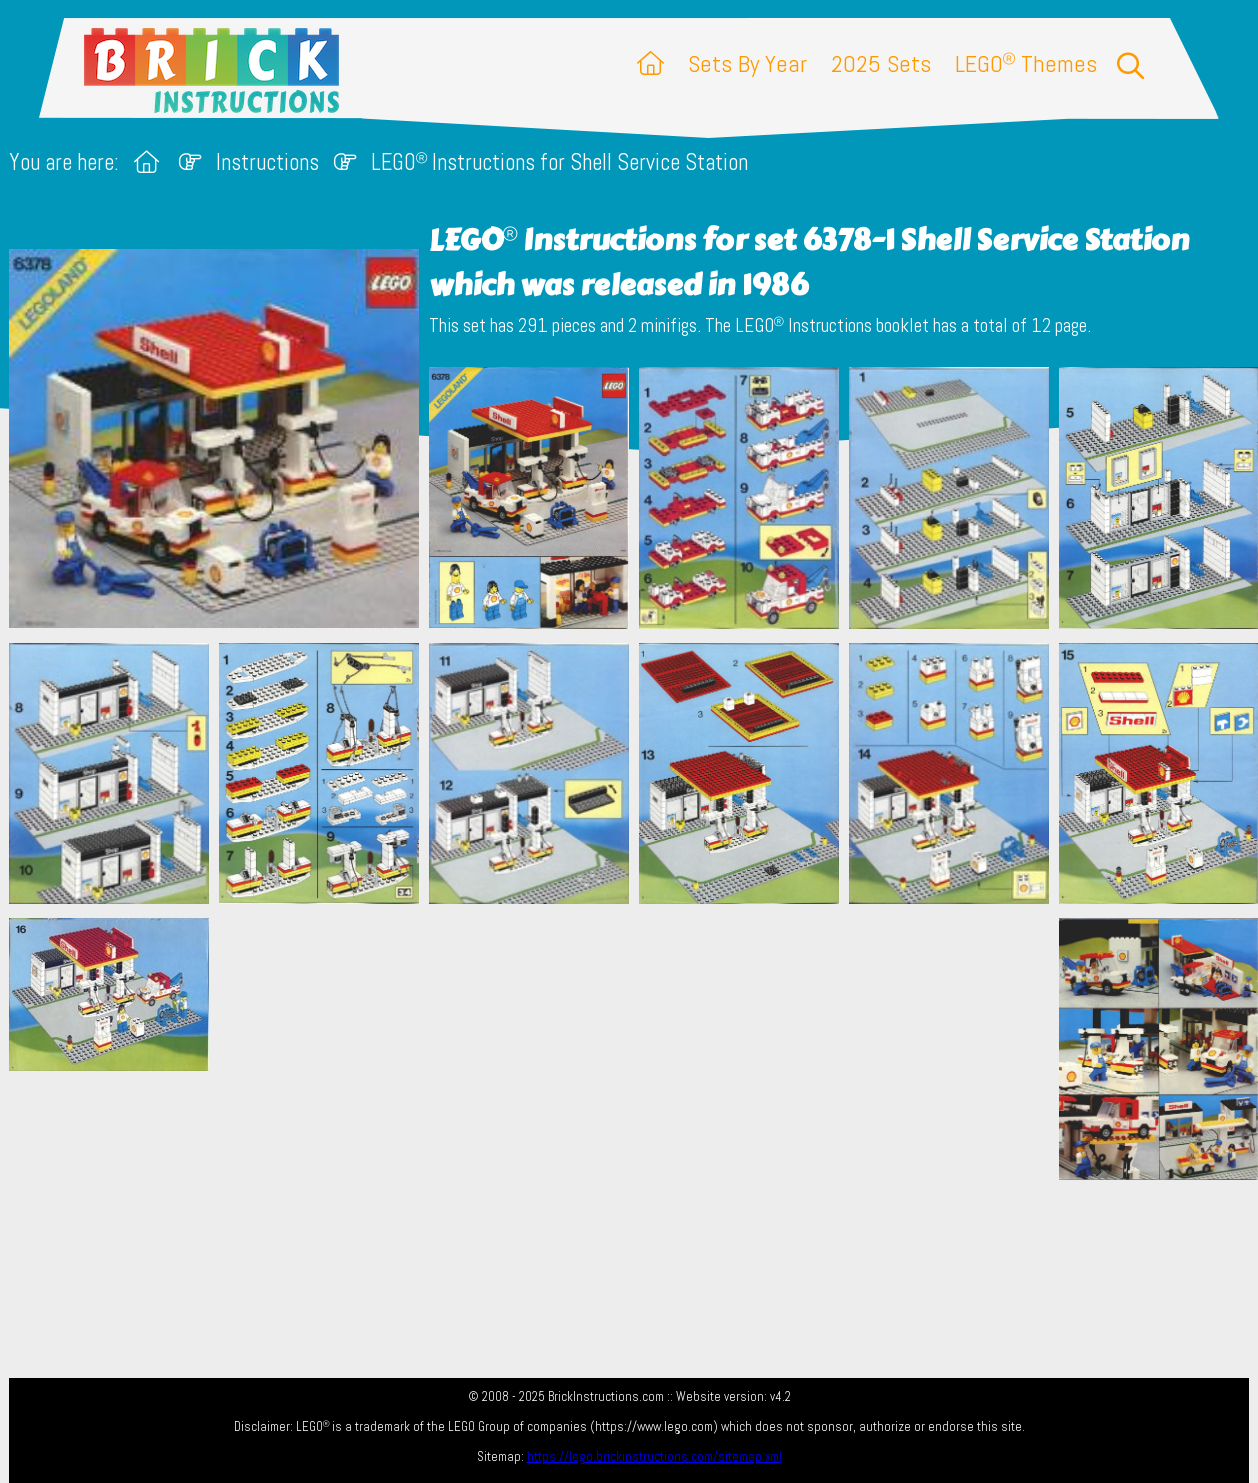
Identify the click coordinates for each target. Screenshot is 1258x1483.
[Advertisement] (639, 1058)
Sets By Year (747, 63)
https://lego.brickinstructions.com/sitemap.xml (654, 1456)
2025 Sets (881, 63)
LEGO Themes (1026, 63)
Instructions (267, 162)
